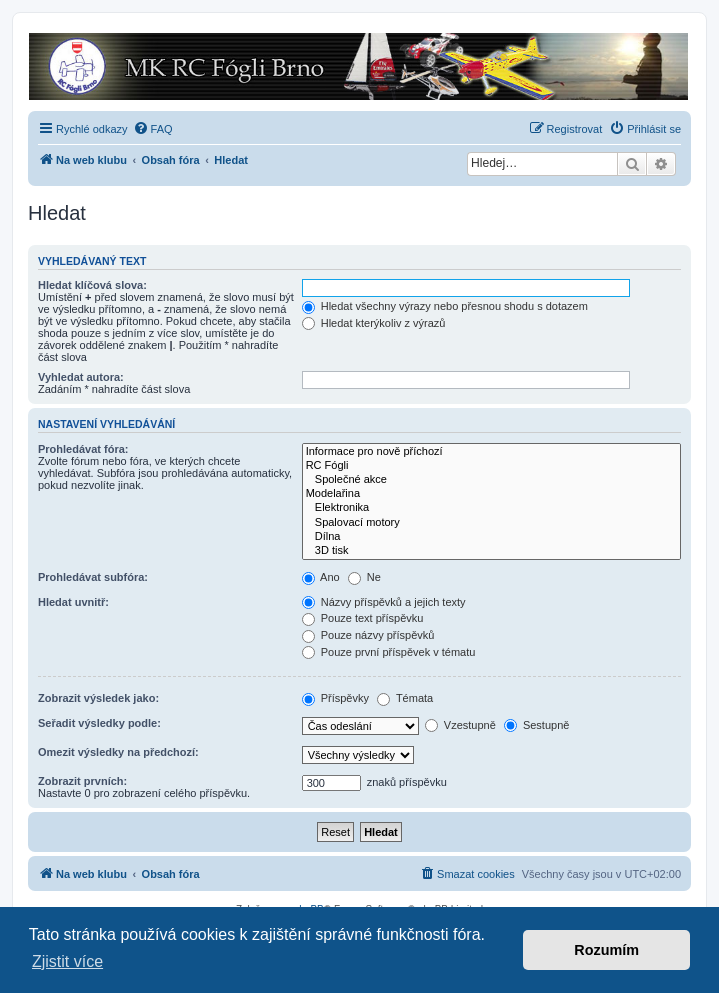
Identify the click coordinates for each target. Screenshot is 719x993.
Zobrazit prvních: (82, 781)
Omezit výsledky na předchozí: (118, 752)
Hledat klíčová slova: (92, 285)
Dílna (491, 537)
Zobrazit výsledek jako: (98, 698)
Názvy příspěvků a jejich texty (384, 602)
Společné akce (491, 480)
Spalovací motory (491, 523)
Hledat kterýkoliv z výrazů (374, 323)
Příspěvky (335, 698)
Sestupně (537, 725)
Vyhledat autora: (81, 377)
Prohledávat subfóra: (93, 577)
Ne (364, 577)
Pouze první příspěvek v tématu (389, 652)
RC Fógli (491, 466)
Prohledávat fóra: (83, 449)
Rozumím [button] (606, 950)
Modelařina (491, 494)
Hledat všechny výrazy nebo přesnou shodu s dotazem (445, 306)
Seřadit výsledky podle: (99, 723)
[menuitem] (153, 129)
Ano (321, 577)
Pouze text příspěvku (363, 618)
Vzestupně (460, 725)
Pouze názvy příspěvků (368, 635)
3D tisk (491, 551)
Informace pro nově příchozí (491, 452)
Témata (405, 698)
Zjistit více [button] (67, 961)
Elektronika (491, 508)
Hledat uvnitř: (73, 602)
